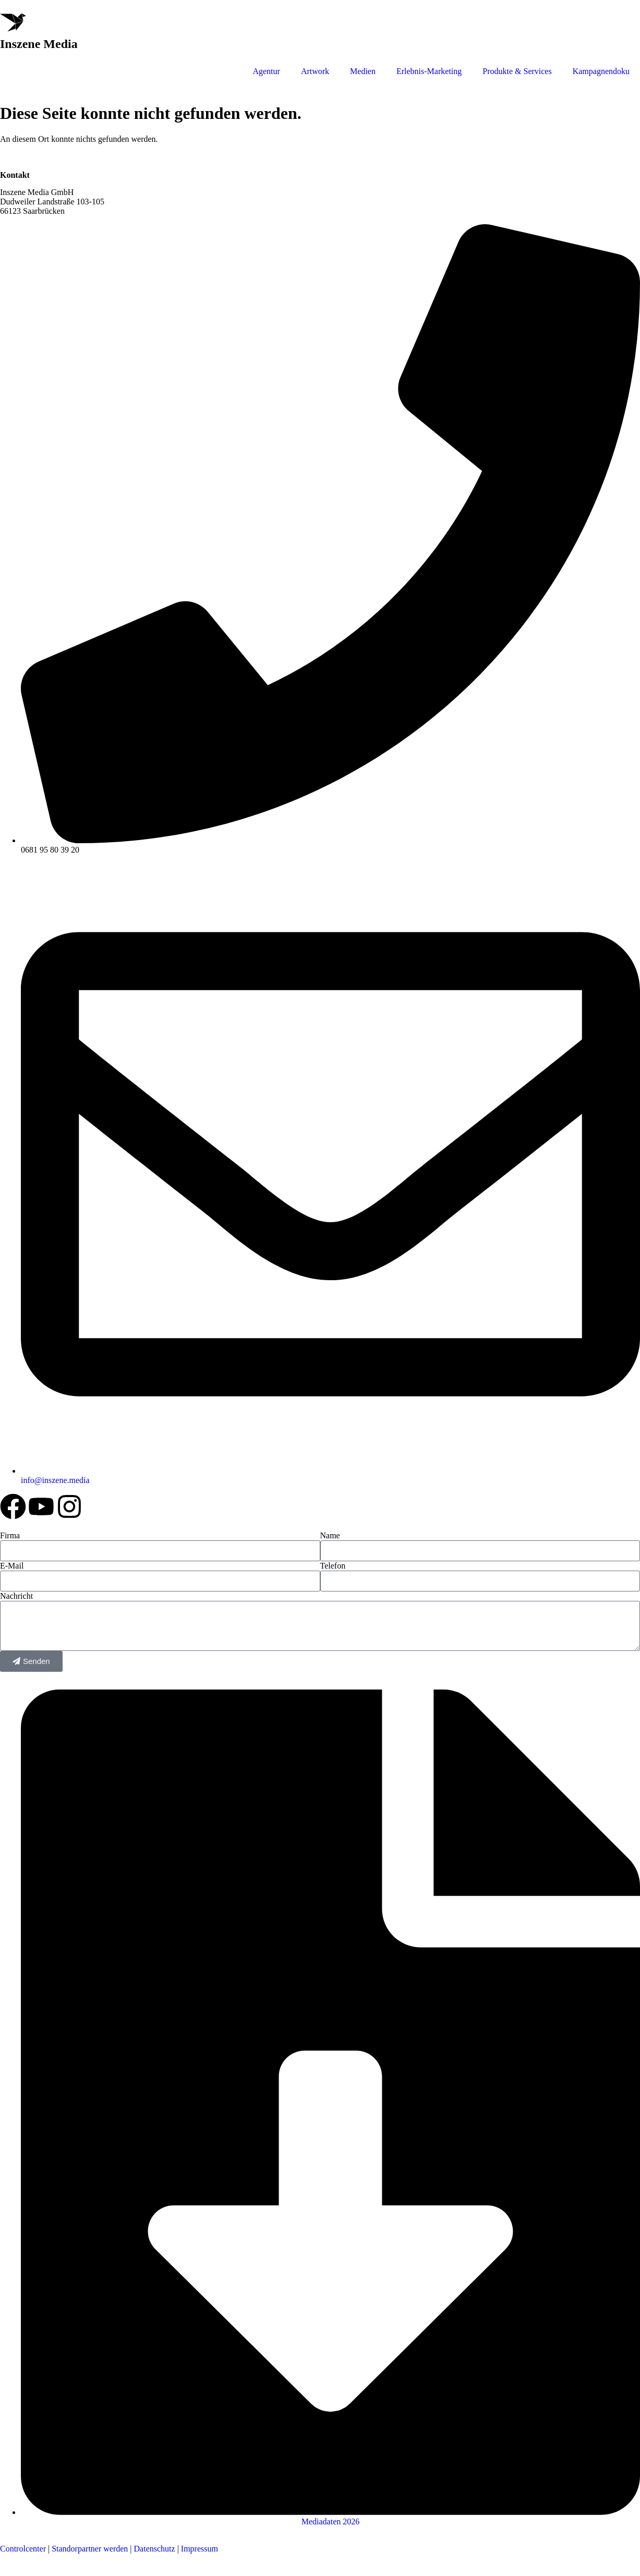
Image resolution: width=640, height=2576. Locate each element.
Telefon (333, 1565)
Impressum (199, 2548)
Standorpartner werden (90, 2548)
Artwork (315, 71)
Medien (363, 71)
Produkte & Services (516, 71)
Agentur (266, 71)
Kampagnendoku (601, 71)
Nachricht (16, 1595)
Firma (10, 1535)
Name (330, 1535)
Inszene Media (39, 44)
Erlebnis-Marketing (429, 71)
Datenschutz (153, 2548)
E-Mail (11, 1565)
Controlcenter (23, 2548)
